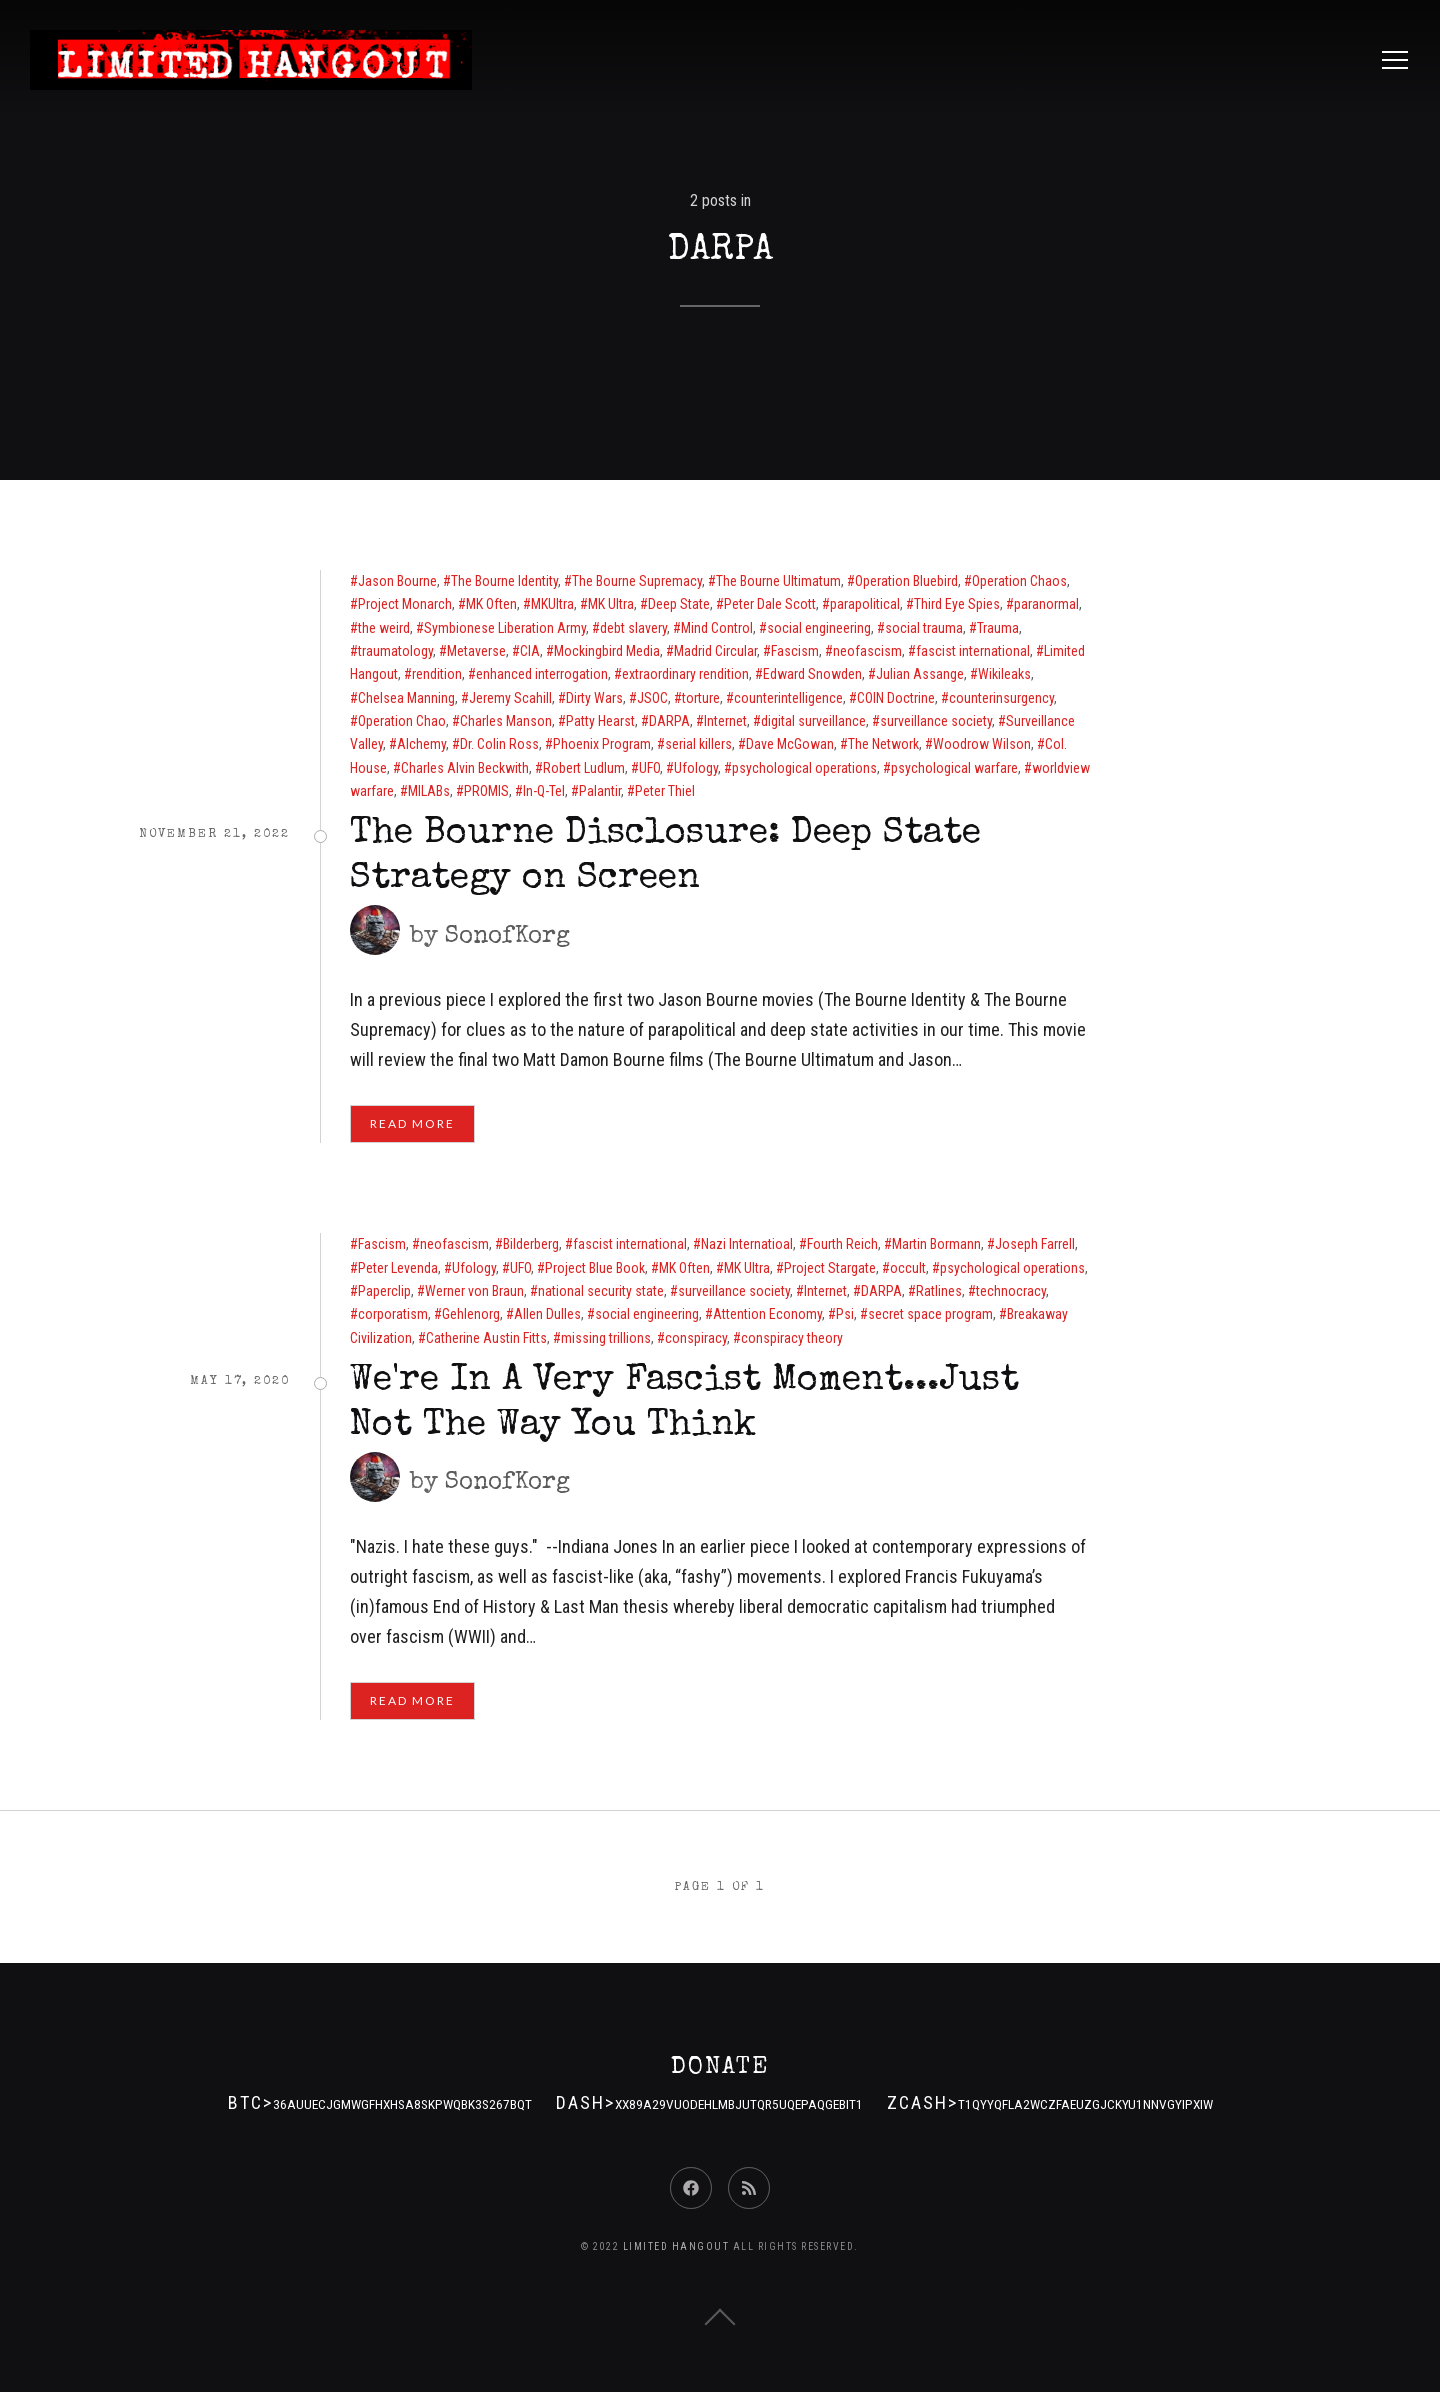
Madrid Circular (715, 651)
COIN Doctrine (896, 698)
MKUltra (552, 604)
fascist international (973, 651)
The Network (883, 744)
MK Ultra (611, 604)
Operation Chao (402, 721)
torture (701, 698)
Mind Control (717, 628)
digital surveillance (813, 721)
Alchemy (421, 744)
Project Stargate (830, 1268)
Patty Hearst (600, 721)
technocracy (1011, 1291)
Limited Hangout (676, 2246)
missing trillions (606, 1338)
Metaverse (476, 651)
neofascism (867, 651)
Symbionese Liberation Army (505, 628)
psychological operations (804, 768)
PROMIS (486, 791)
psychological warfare (954, 768)
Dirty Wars (594, 698)
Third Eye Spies (957, 604)
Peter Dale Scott (770, 604)
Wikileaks (1004, 674)
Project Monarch (405, 604)
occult (908, 1268)
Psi (845, 1314)
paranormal (1046, 604)
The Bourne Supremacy (637, 581)
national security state (601, 1291)
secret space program (930, 1314)
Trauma (998, 628)
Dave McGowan (790, 744)
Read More (412, 1123)
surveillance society (936, 721)
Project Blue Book (595, 1268)
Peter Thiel (665, 791)
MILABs (429, 791)
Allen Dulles (547, 1314)
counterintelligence (788, 698)
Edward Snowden (812, 674)
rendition (437, 674)
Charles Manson (506, 721)
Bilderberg (531, 1244)
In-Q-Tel (544, 791)
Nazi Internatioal (747, 1244)
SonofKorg (507, 937)
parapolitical (865, 604)
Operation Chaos (1019, 581)
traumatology (395, 651)
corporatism (393, 1314)
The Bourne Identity (504, 581)
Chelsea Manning (406, 698)
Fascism (795, 651)
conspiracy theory (792, 1338)
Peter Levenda (398, 1268)
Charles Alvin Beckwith (465, 768)
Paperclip (384, 1291)
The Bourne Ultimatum (778, 581)
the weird (384, 628)
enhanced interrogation (542, 674)
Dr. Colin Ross (499, 744)
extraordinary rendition (685, 674)
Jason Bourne (397, 581)
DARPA (669, 721)
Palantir (600, 791)
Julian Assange (920, 674)
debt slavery (633, 628)
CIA (530, 651)
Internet (725, 721)
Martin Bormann (936, 1244)
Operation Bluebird (906, 581)
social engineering (819, 628)
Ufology (696, 768)
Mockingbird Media (607, 651)
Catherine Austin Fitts (486, 1338)
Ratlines (939, 1291)
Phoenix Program (602, 744)
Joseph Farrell (1035, 1244)
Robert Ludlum (584, 768)
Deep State (679, 604)
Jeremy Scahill (510, 698)
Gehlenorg (471, 1314)
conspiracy (696, 1338)
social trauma (924, 628)
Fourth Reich (842, 1244)
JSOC (652, 698)
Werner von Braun (474, 1291)
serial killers (698, 744)
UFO (649, 768)
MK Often (491, 604)
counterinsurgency (1001, 698)
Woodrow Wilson (982, 744)
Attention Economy (767, 1314)
